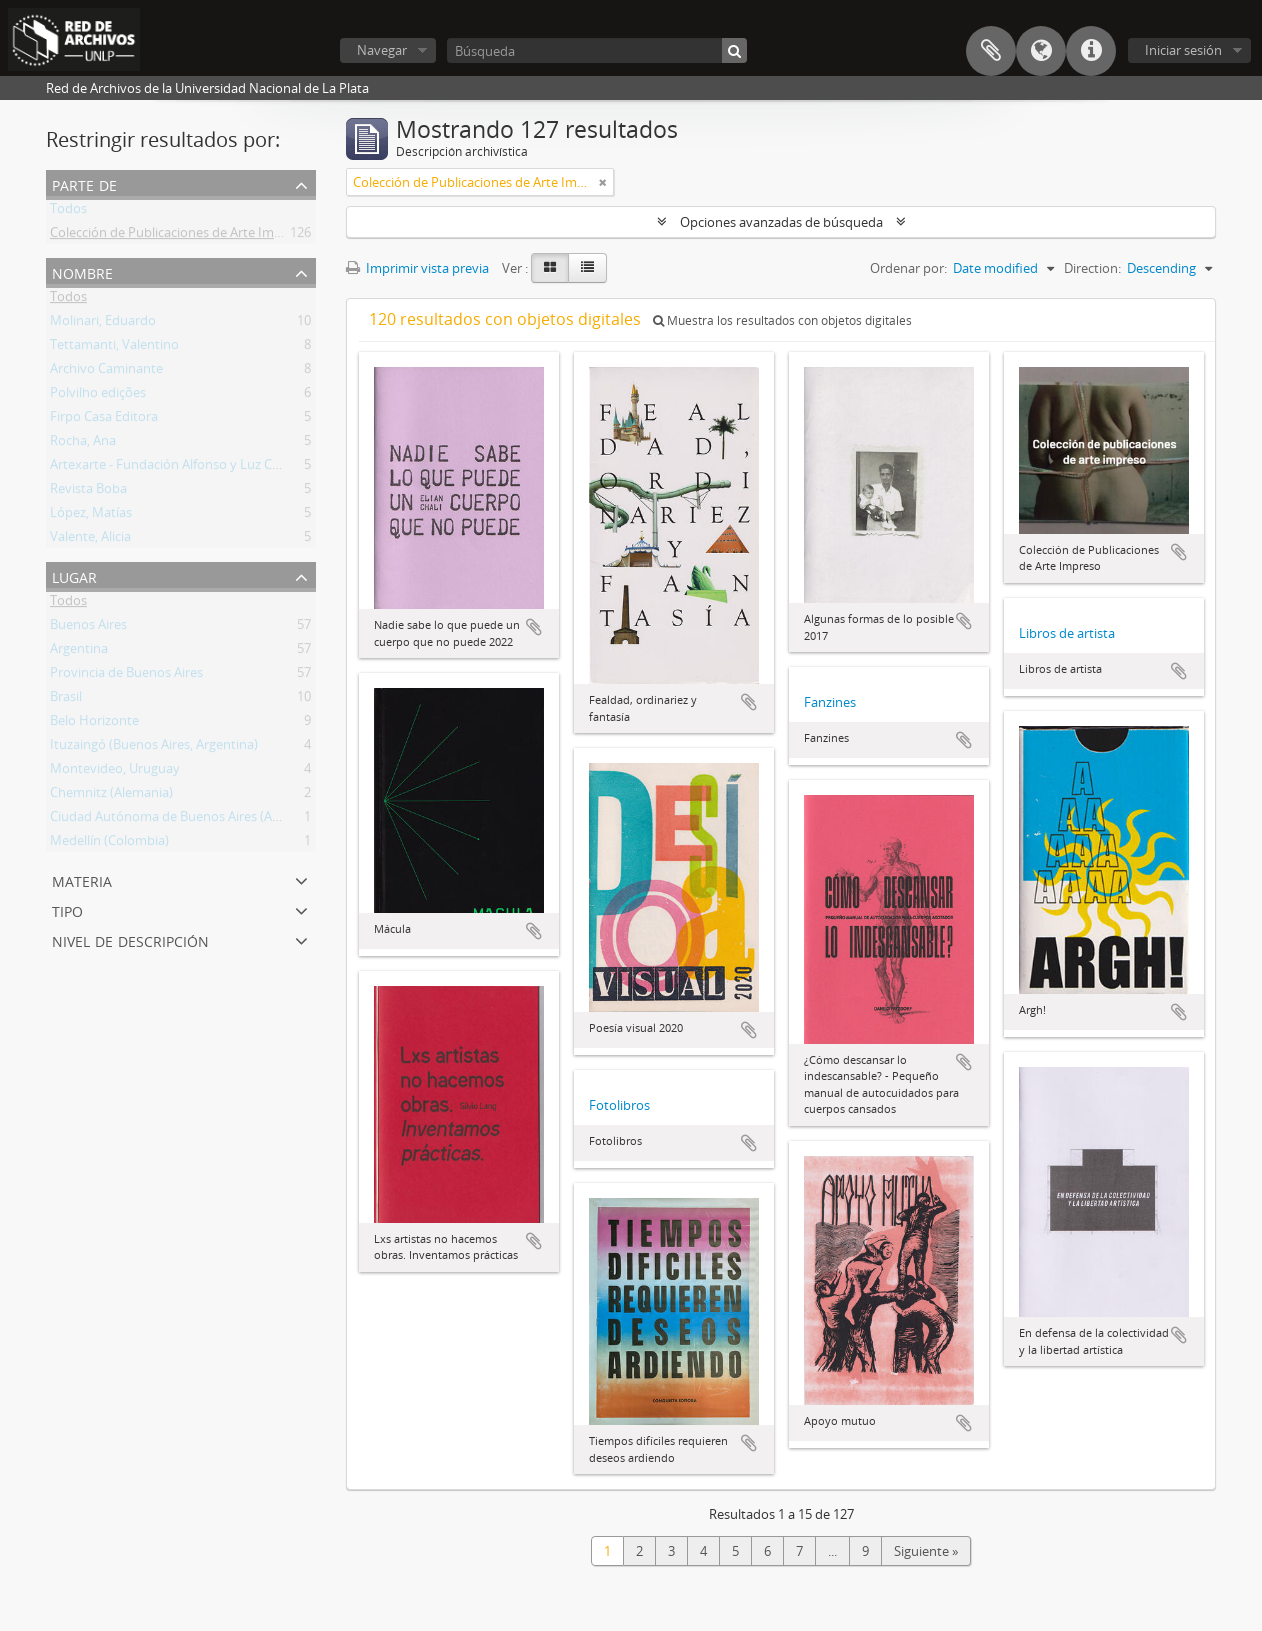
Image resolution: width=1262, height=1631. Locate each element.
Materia (82, 879)
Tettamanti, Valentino (114, 348)
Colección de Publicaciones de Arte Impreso (179, 236)
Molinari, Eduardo (103, 324)
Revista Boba (88, 492)
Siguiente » (926, 1551)
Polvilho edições (98, 396)
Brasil (66, 700)
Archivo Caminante (106, 372)
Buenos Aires (88, 628)
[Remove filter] (603, 182)
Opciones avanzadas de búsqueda (781, 222)
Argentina (79, 652)
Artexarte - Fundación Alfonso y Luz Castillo (178, 468)
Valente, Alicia (90, 540)
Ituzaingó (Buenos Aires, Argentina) (154, 748)
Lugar (74, 575)
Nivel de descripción (130, 939)
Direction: (1092, 268)
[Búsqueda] (597, 50)
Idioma (1041, 51)
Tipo (67, 909)
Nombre (82, 271)
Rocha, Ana (83, 444)
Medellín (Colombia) (109, 844)
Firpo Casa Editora (104, 420)
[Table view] (587, 268)
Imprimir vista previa (417, 268)
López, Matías (91, 516)
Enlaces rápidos (1091, 51)
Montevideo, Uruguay (115, 772)
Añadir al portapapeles (534, 627)
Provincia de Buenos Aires (126, 676)
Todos (68, 212)
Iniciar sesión (1183, 50)
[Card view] (550, 268)
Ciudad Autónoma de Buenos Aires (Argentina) (188, 820)
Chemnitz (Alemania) (111, 796)
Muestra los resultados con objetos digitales (782, 320)
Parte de (84, 183)
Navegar (382, 50)
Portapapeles (991, 51)
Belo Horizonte (94, 724)
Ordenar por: (908, 268)
